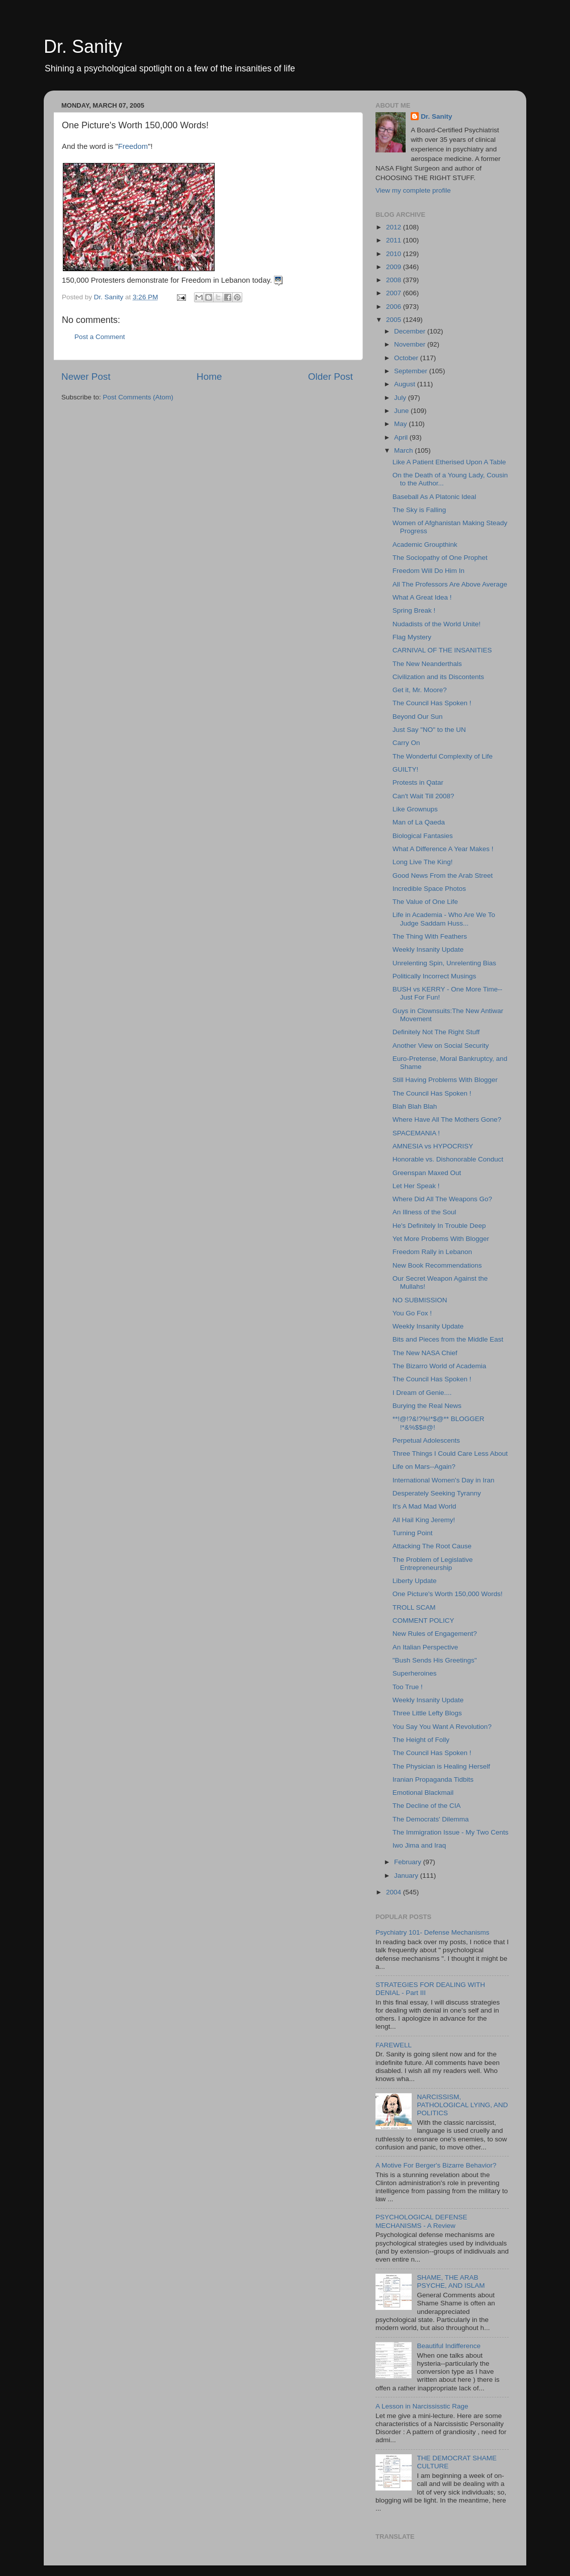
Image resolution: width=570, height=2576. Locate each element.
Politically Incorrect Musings (435, 976)
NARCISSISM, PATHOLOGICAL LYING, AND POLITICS (462, 2105)
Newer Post (86, 376)
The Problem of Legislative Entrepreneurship (433, 1563)
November (410, 344)
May (401, 424)
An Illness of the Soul (424, 1212)
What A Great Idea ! (422, 597)
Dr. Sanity (83, 46)
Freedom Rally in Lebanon (432, 1252)
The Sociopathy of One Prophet (440, 557)
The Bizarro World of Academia (440, 1366)
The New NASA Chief (425, 1353)
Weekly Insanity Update (428, 949)
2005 (394, 319)
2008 (394, 280)
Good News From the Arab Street (443, 875)
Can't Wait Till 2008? (423, 796)
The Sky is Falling (419, 510)
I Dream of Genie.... (422, 1392)
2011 (394, 240)
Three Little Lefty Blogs (427, 1713)
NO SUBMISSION (420, 1300)
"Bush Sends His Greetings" (435, 1660)
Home (209, 376)
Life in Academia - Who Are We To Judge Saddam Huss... (444, 919)
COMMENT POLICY (423, 1620)
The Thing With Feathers (430, 936)
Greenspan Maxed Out (427, 1173)
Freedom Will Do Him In (428, 570)
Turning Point (413, 1533)
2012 (394, 227)
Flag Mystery (412, 637)
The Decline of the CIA (427, 1805)
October (407, 358)
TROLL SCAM (414, 1607)
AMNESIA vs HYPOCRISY (433, 1146)
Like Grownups (415, 809)
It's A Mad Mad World (424, 1506)
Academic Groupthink (425, 544)
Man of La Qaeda (419, 822)
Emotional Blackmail (423, 1792)
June (402, 410)
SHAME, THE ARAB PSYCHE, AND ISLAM (451, 2281)
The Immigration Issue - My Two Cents (451, 1832)
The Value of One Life (425, 901)
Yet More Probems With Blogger (441, 1238)
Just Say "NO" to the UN (429, 729)
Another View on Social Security (441, 1045)
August (405, 384)
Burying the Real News (427, 1405)
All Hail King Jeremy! (424, 1520)
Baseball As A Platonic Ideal (435, 497)
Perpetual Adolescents (426, 1440)
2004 (394, 1892)
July (401, 397)
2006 (394, 306)
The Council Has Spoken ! (432, 703)
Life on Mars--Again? (424, 1466)
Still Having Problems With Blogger (445, 1080)
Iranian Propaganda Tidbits (433, 1779)
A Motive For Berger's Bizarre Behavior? (435, 2165)
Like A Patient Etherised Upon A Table (449, 462)
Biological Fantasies (423, 836)
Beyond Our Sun (418, 716)
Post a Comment (99, 337)
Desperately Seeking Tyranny (437, 1493)
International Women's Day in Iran (444, 1480)
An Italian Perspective (425, 1647)
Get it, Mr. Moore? (420, 690)
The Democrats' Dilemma (431, 1819)
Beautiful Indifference (449, 2346)
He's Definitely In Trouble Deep (439, 1225)
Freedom (133, 146)
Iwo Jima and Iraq (419, 1845)
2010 (394, 254)
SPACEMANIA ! (416, 1133)
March (404, 450)
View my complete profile (413, 190)
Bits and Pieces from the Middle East (448, 1339)
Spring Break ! (414, 610)
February (408, 1862)
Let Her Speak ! (416, 1186)
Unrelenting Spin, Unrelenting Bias (444, 963)
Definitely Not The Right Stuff (436, 1032)
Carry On (406, 742)
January (407, 1875)
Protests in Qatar (418, 782)
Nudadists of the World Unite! (437, 624)
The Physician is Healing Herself (441, 1766)
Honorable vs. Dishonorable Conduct (448, 1159)
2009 (394, 267)
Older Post (330, 376)
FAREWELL (393, 2045)
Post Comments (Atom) (138, 397)
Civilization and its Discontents (438, 677)
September (411, 371)
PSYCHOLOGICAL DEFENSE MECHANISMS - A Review (421, 2221)
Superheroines (415, 1673)
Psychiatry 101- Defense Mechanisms (432, 1932)
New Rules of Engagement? (435, 1633)
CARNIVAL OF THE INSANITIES (442, 650)
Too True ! (408, 1687)
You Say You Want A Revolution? (442, 1726)
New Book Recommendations (437, 1265)
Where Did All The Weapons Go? (442, 1199)
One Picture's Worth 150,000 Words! (448, 1594)
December (410, 331)
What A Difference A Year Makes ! (443, 849)
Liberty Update (415, 1581)
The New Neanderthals (427, 664)
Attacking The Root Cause (432, 1546)
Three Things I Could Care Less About (450, 1453)
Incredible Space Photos (429, 888)
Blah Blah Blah (415, 1106)
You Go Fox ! (412, 1313)
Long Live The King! (423, 862)
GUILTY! (406, 769)
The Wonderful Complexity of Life (443, 756)
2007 (394, 293)
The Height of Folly (421, 1739)
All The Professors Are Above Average (450, 584)
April (402, 437)
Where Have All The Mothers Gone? (447, 1119)
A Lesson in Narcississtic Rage (421, 2406)
